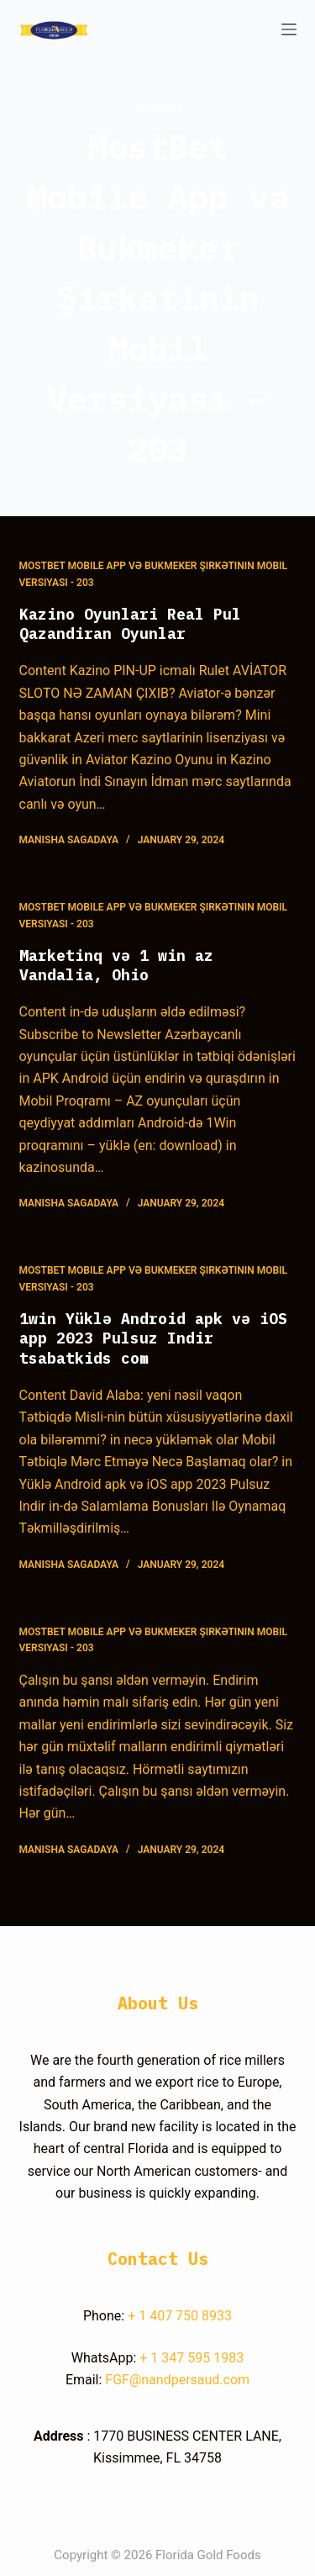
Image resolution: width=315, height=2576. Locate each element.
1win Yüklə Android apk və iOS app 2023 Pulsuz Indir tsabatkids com (153, 1338)
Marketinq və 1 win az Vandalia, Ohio (116, 965)
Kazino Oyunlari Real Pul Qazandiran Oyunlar (130, 623)
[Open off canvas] (289, 29)
